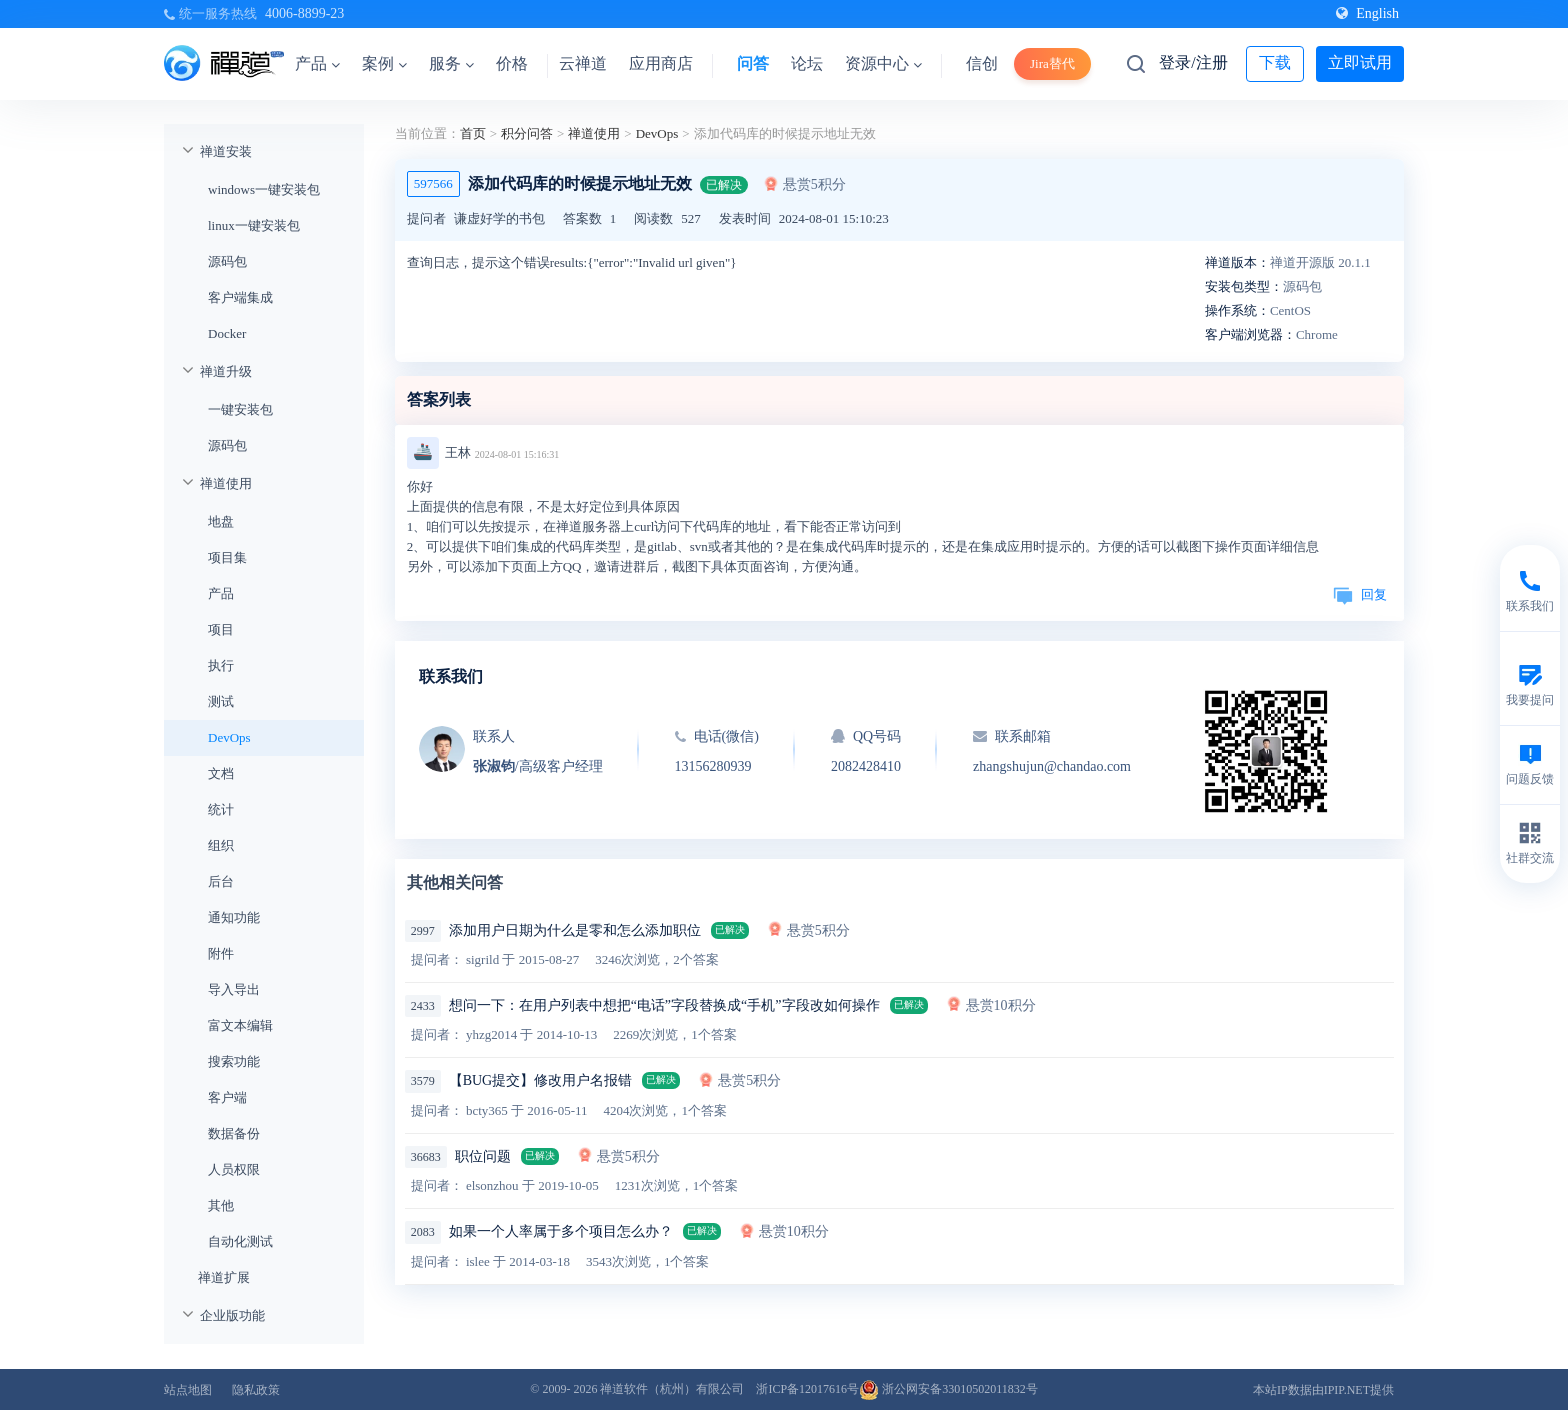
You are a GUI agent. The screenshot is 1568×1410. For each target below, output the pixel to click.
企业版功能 (232, 1315)
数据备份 (234, 1133)
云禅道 (583, 63)
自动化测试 (240, 1241)
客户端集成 (240, 297)
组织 (221, 845)
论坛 (807, 63)
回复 (1360, 594)
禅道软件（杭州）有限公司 (672, 1389)
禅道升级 (226, 371)
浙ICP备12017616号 (807, 1389)
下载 (1275, 62)
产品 (317, 63)
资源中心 (883, 63)
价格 (512, 63)
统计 (221, 809)
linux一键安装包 (254, 225)
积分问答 (527, 133)
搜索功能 (234, 1061)
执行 (221, 665)
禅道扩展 (224, 1277)
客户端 (227, 1097)
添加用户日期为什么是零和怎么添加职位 (575, 930)
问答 (753, 63)
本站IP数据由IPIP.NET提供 (1323, 1390)
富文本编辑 (240, 1025)
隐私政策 (256, 1390)
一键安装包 (240, 409)
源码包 (227, 261)
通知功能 (234, 917)
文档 (221, 773)
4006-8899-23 (304, 13)
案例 (384, 63)
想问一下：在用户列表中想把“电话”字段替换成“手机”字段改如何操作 (664, 1005)
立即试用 (1360, 62)
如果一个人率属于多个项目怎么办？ (561, 1231)
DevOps (229, 737)
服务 (451, 63)
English (1367, 13)
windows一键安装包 (264, 189)
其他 (221, 1205)
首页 (473, 133)
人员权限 (234, 1169)
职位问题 (483, 1156)
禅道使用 (226, 483)
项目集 (227, 557)
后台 (221, 881)
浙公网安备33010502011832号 (948, 1389)
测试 (221, 701)
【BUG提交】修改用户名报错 (541, 1080)
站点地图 (188, 1390)
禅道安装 (226, 151)
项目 (221, 629)
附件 (221, 953)
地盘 (221, 521)
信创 (982, 63)
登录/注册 (1193, 62)
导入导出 (234, 989)
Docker (227, 333)
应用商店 (661, 63)
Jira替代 (1052, 63)
